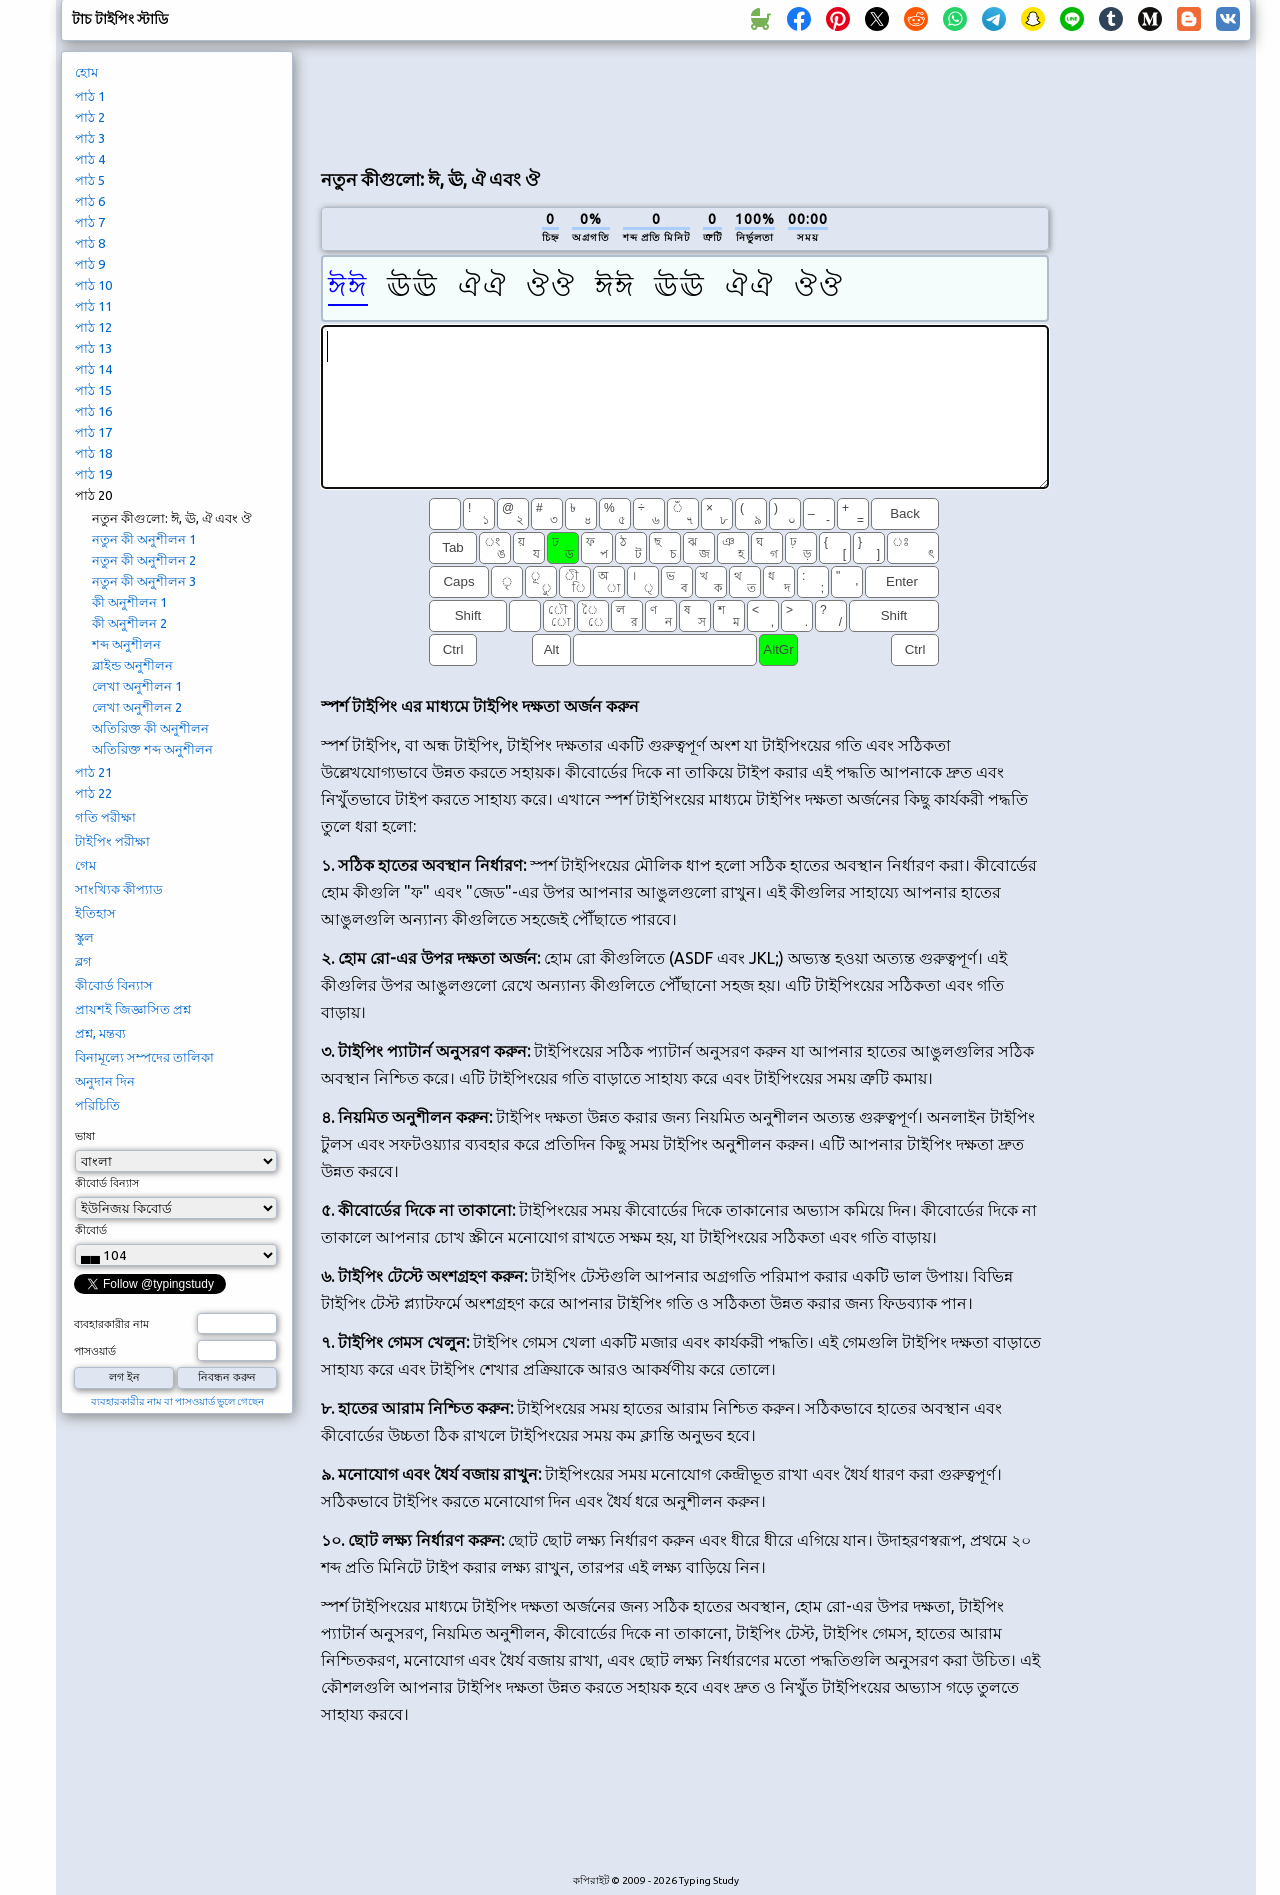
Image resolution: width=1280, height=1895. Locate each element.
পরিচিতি (97, 1105)
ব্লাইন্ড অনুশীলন (132, 665)
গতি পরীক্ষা (105, 817)
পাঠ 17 (93, 432)
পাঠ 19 (93, 474)
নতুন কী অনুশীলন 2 (144, 560)
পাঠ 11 (93, 306)
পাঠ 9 (90, 264)
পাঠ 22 (93, 793)
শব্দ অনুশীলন (126, 644)
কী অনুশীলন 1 (129, 602)
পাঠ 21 (93, 772)
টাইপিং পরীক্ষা (112, 841)
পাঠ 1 (90, 96)
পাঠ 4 (90, 159)
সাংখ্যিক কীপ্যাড (119, 889)
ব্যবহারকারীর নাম (111, 1324)
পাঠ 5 (90, 180)
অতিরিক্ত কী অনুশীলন (150, 728)
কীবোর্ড (91, 1230)
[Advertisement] (685, 101)
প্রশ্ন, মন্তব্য (100, 1033)
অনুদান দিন (105, 1081)
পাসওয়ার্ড (95, 1351)
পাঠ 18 (93, 453)
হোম (86, 72)
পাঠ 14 (93, 369)
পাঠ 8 (90, 243)
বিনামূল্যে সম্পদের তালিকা (144, 1057)
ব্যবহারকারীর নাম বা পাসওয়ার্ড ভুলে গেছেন (177, 1401)
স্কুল (84, 937)
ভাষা (85, 1136)
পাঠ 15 (93, 390)
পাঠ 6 (90, 201)
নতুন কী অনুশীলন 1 (144, 539)
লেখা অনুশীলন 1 (137, 686)
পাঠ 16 (93, 411)
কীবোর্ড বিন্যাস (114, 985)
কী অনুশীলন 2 (129, 623)
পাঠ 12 (93, 327)
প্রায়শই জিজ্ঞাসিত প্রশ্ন (133, 1009)
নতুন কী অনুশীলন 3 (144, 581)
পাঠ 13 (93, 348)
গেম (85, 865)
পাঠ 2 (90, 117)
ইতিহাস (95, 913)
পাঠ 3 (90, 138)
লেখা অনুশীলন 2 (137, 707)
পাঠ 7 (90, 222)
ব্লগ (83, 961)
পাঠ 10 (93, 285)
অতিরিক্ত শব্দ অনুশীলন (152, 749)
